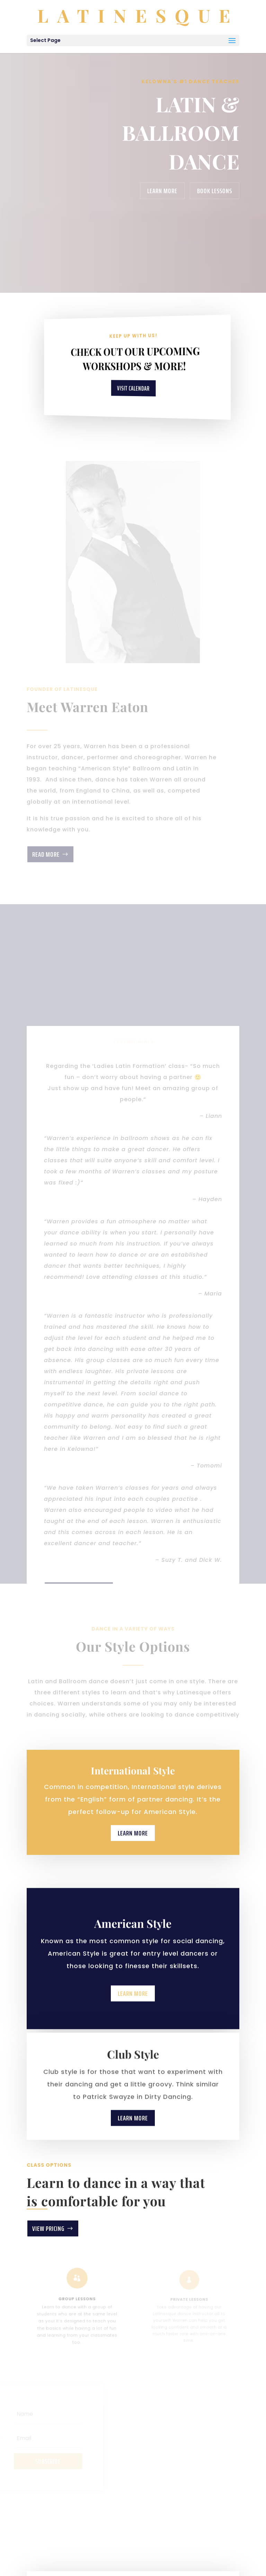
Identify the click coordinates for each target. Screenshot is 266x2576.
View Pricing (48, 2228)
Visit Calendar (133, 388)
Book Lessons (214, 190)
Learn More (162, 190)
